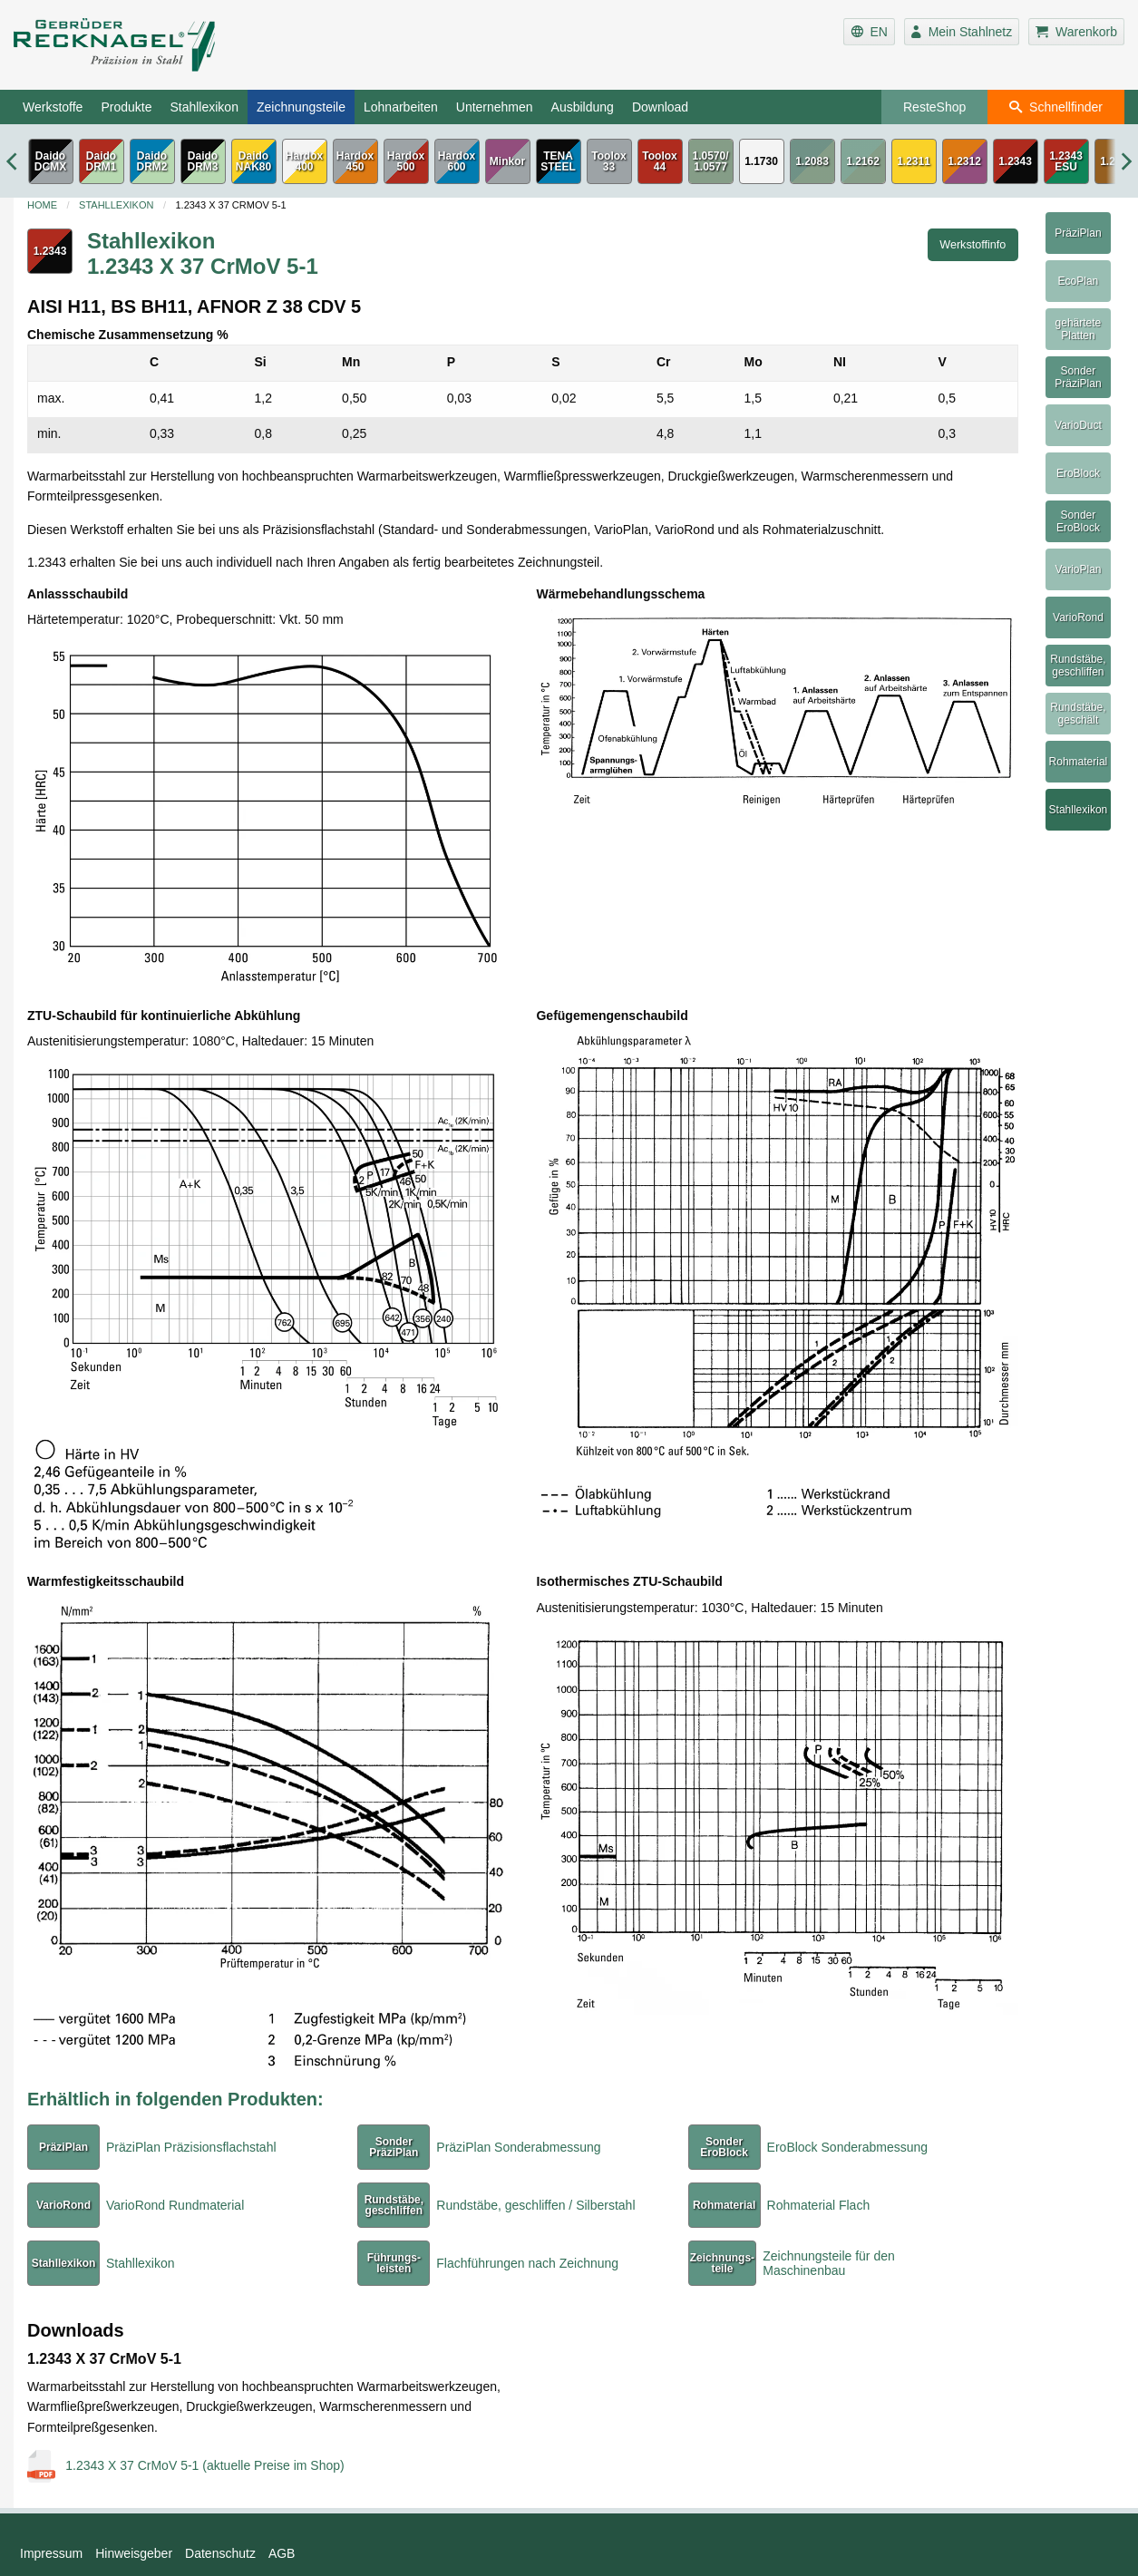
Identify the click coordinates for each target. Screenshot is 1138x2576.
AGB (282, 2553)
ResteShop (934, 107)
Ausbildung (582, 107)
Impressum (51, 2553)
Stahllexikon (204, 107)
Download (660, 107)
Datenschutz (220, 2553)
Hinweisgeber (133, 2553)
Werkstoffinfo (972, 244)
